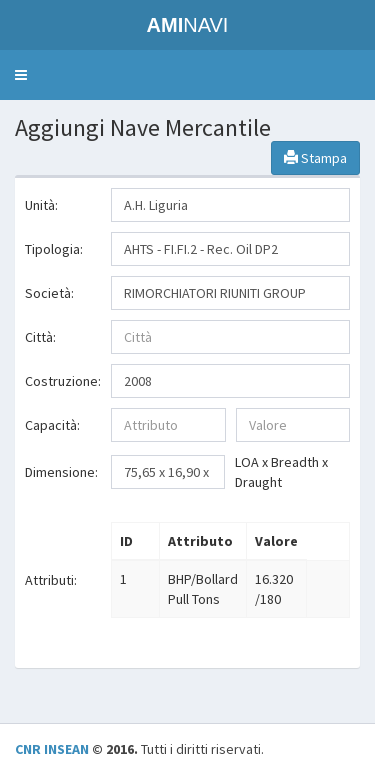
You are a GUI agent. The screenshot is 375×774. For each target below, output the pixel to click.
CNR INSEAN (52, 749)
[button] (21, 75)
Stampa (315, 158)
